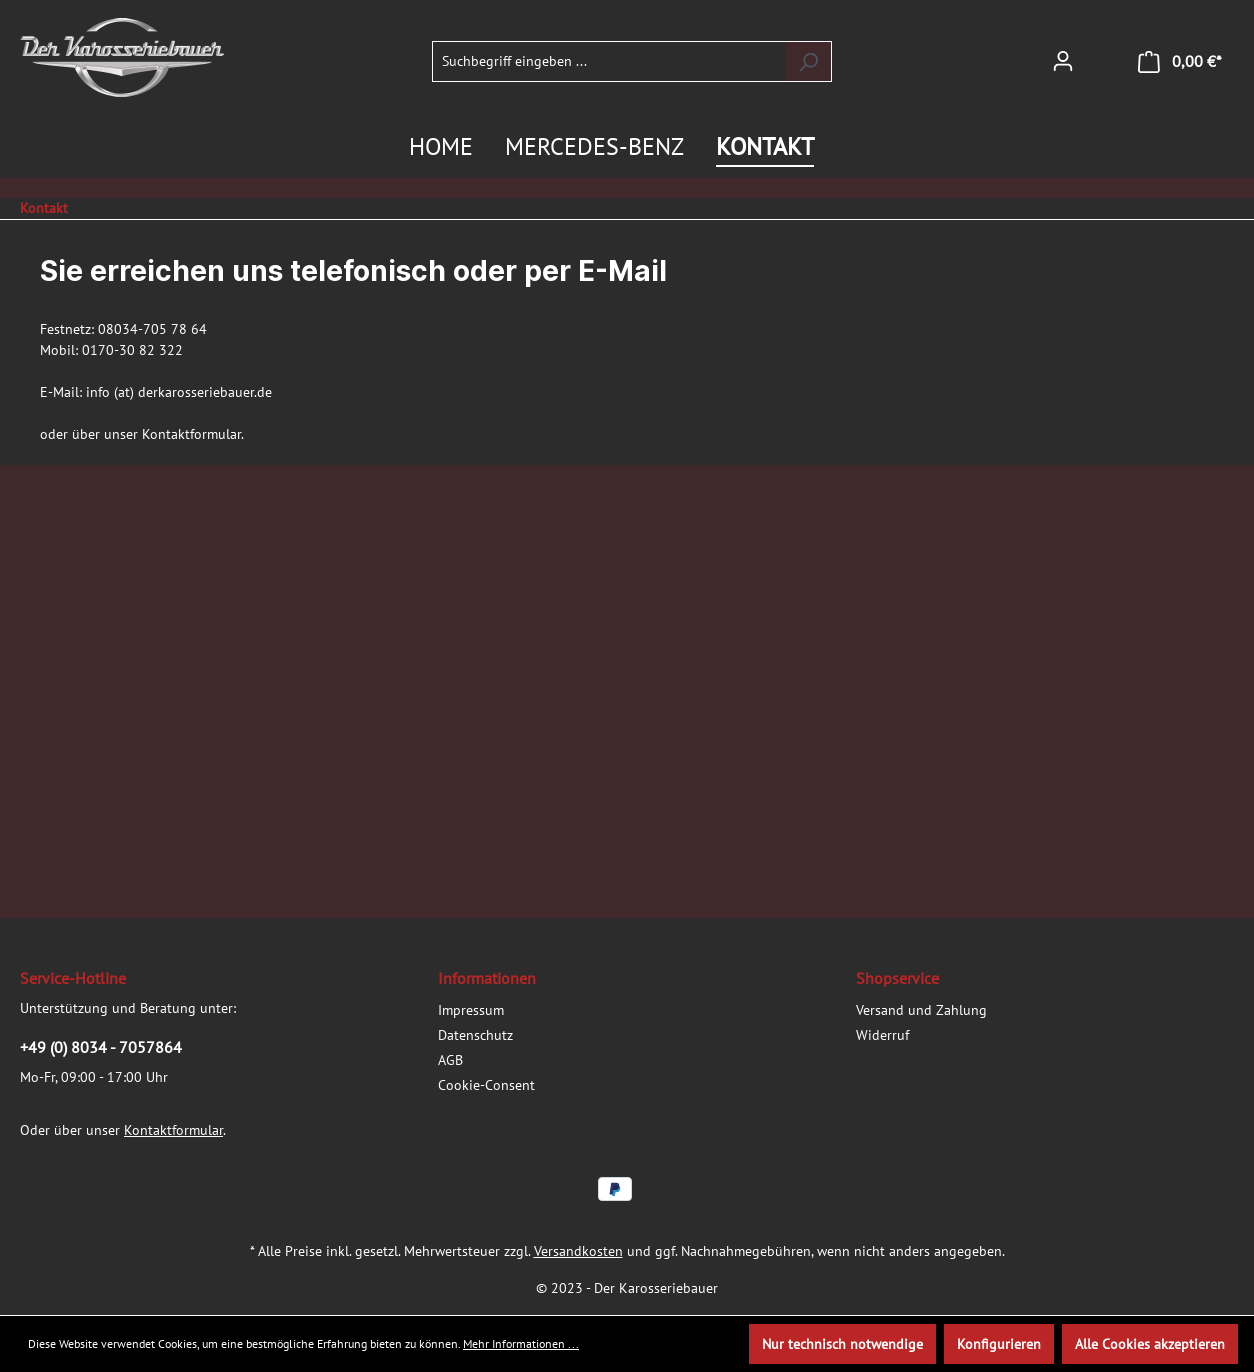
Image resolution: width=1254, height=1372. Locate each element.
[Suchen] (808, 61)
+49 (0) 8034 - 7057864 (101, 1047)
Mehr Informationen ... (521, 1343)
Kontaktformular (191, 434)
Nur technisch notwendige (842, 1344)
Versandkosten (578, 1251)
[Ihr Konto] (1063, 61)
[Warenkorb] (1180, 61)
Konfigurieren (999, 1344)
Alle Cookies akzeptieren (1150, 1344)
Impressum (471, 1010)
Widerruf (882, 1035)
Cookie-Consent (486, 1085)
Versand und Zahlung (921, 1010)
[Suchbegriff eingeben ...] (609, 61)
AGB (450, 1060)
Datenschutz (475, 1035)
